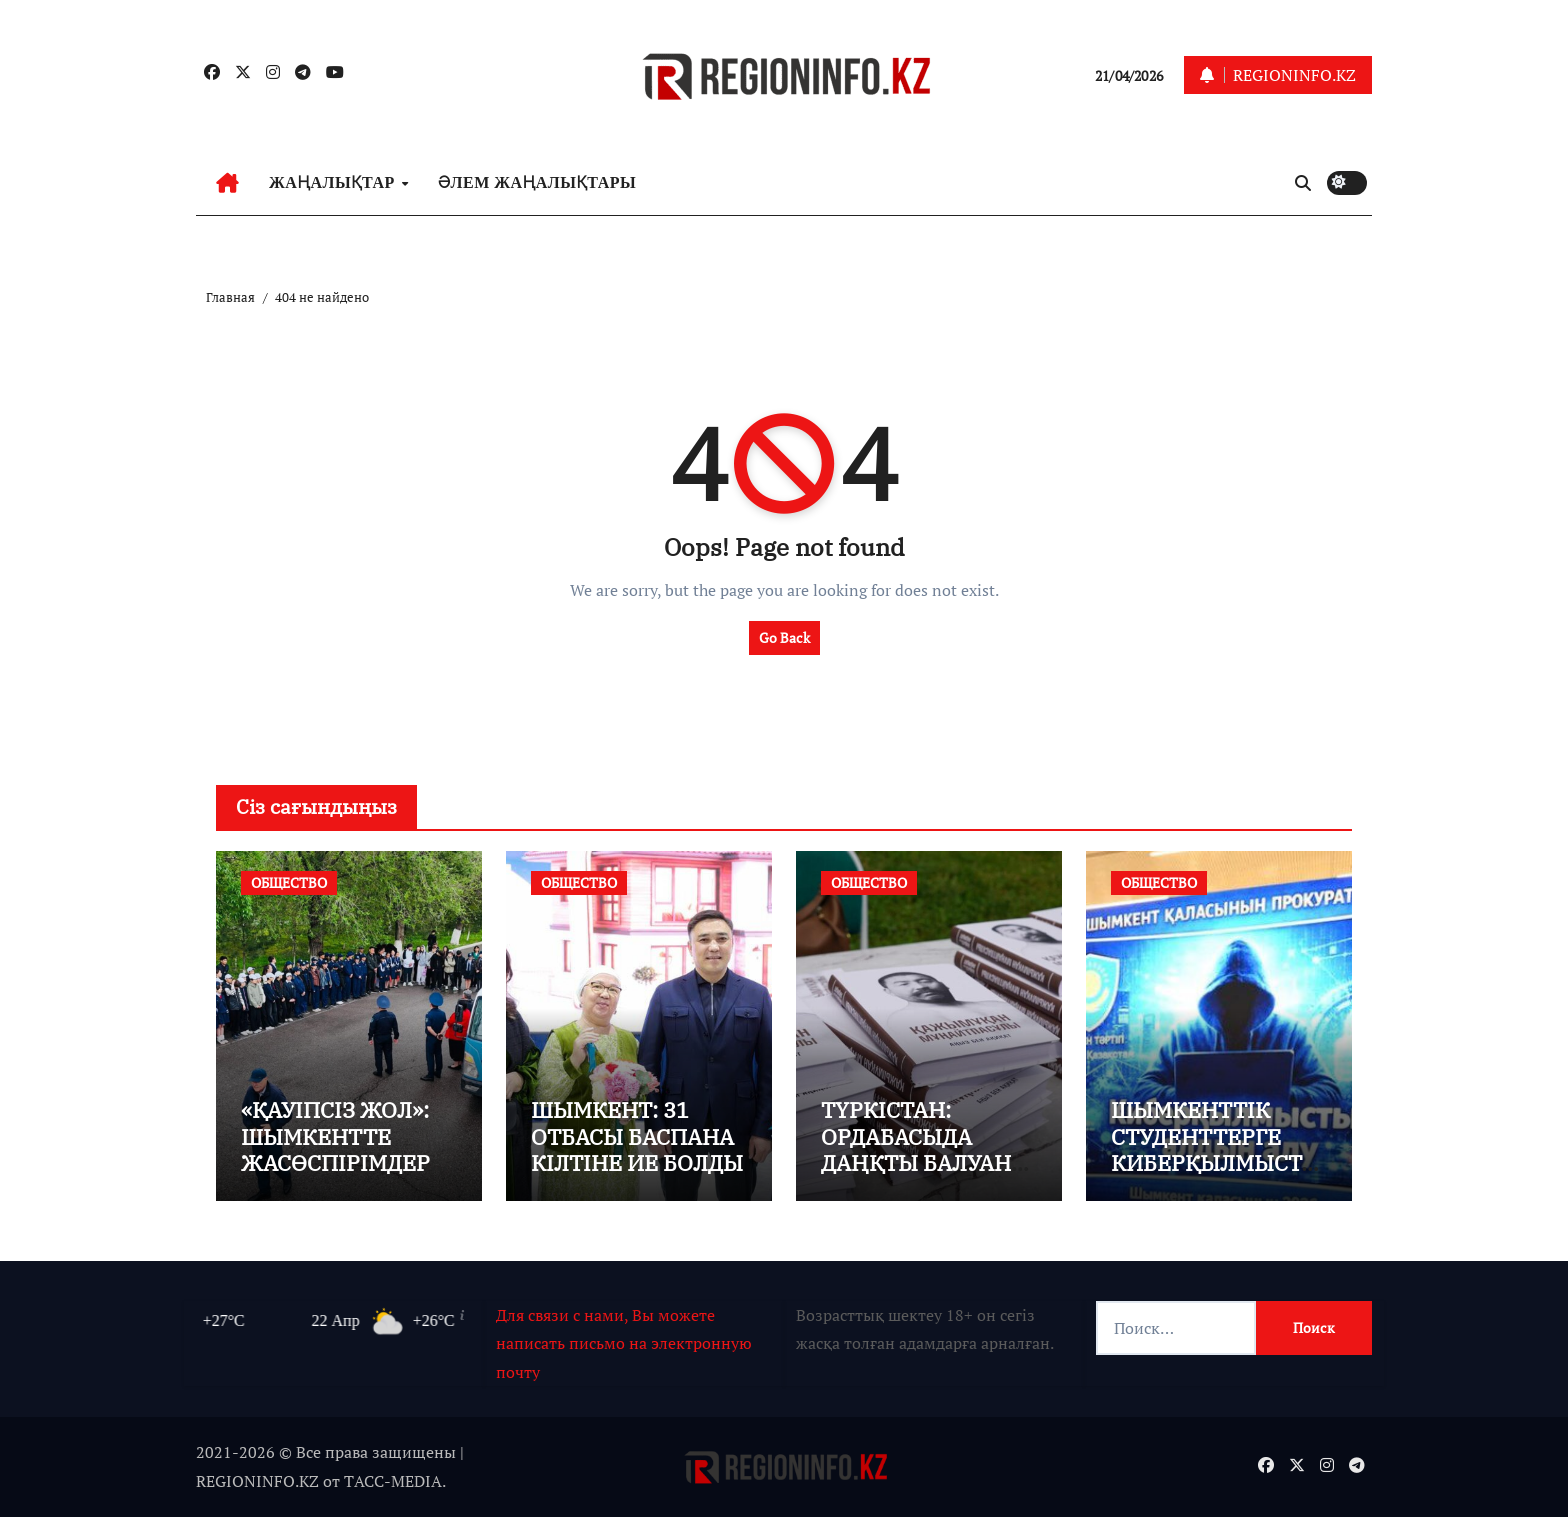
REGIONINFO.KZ (257, 1481)
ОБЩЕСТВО (289, 882)
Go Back (784, 637)
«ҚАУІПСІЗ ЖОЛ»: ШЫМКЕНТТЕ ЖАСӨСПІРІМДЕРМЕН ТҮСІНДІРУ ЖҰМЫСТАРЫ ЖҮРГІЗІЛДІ (345, 1175)
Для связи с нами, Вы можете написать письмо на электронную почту (624, 1343)
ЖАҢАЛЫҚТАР (334, 182)
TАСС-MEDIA (393, 1481)
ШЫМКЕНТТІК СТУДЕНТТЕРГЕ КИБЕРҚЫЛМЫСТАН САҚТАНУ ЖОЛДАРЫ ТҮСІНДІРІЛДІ (1213, 1175)
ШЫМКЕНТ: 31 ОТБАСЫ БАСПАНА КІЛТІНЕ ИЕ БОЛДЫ (637, 1136)
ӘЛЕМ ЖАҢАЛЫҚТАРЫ (537, 182)
